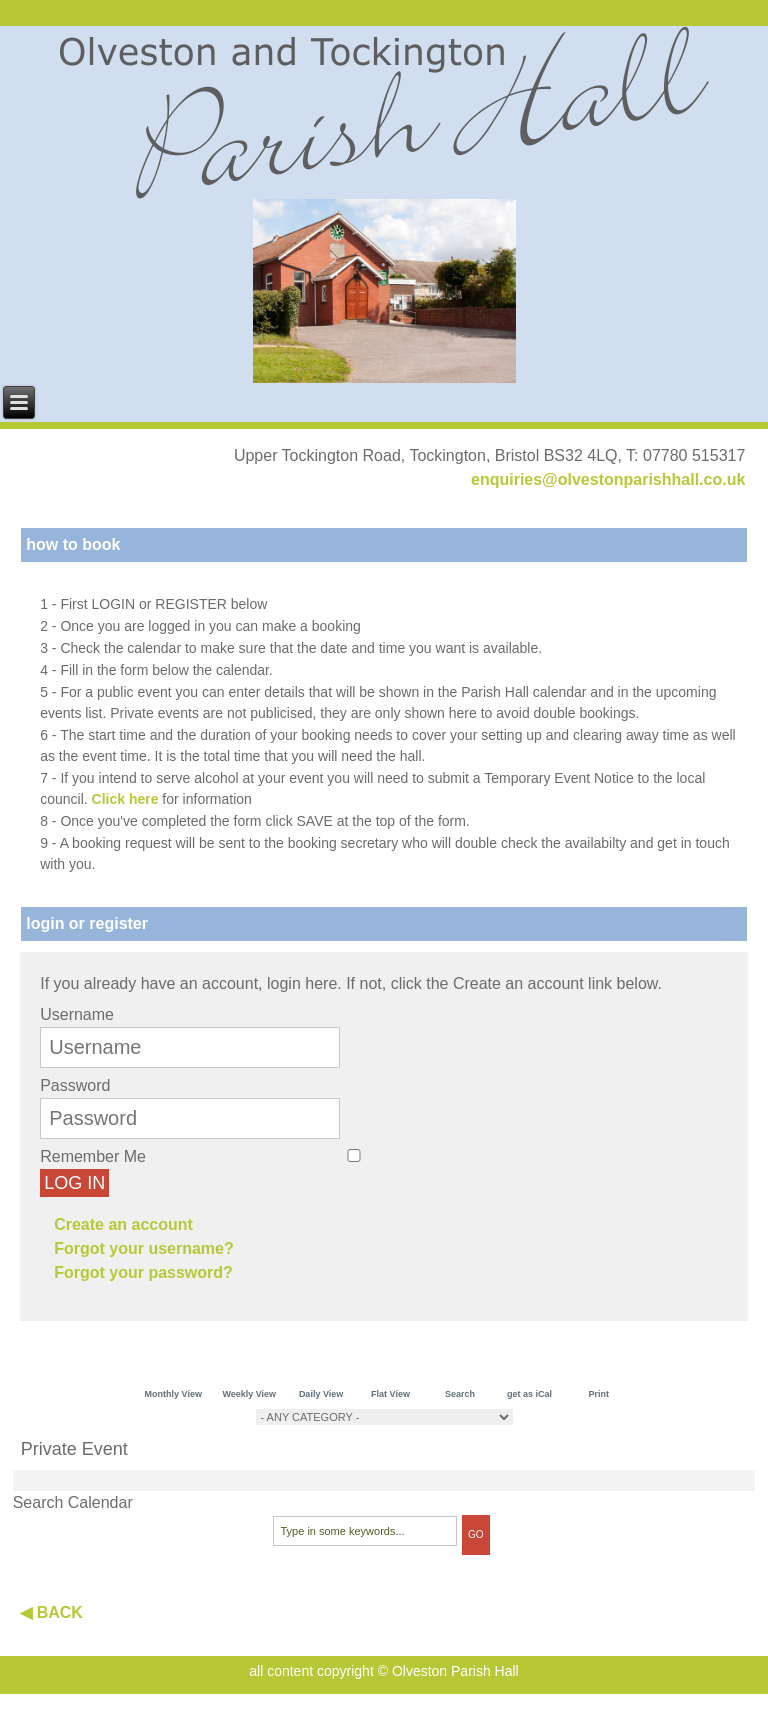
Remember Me (93, 1156)
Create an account (123, 1224)
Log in (74, 1183)
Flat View (390, 1394)
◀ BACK (51, 1612)
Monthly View (173, 1394)
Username (77, 1014)
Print (599, 1394)
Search (460, 1394)
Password (75, 1085)
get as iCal (529, 1394)
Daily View (321, 1394)
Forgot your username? (144, 1248)
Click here (125, 799)
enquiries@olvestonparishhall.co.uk (608, 479)
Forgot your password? (143, 1272)
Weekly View (249, 1394)
